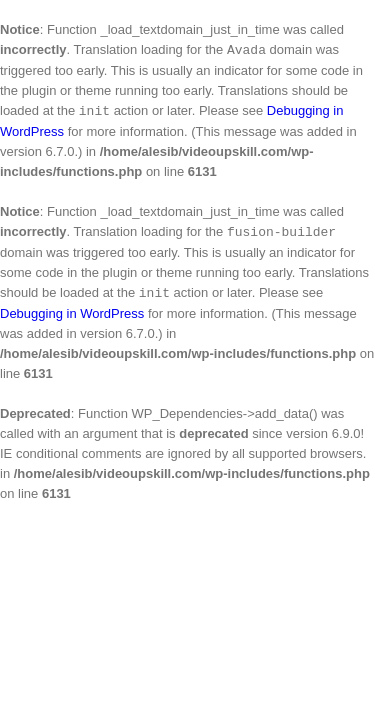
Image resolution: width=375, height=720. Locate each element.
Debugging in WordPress (72, 313)
